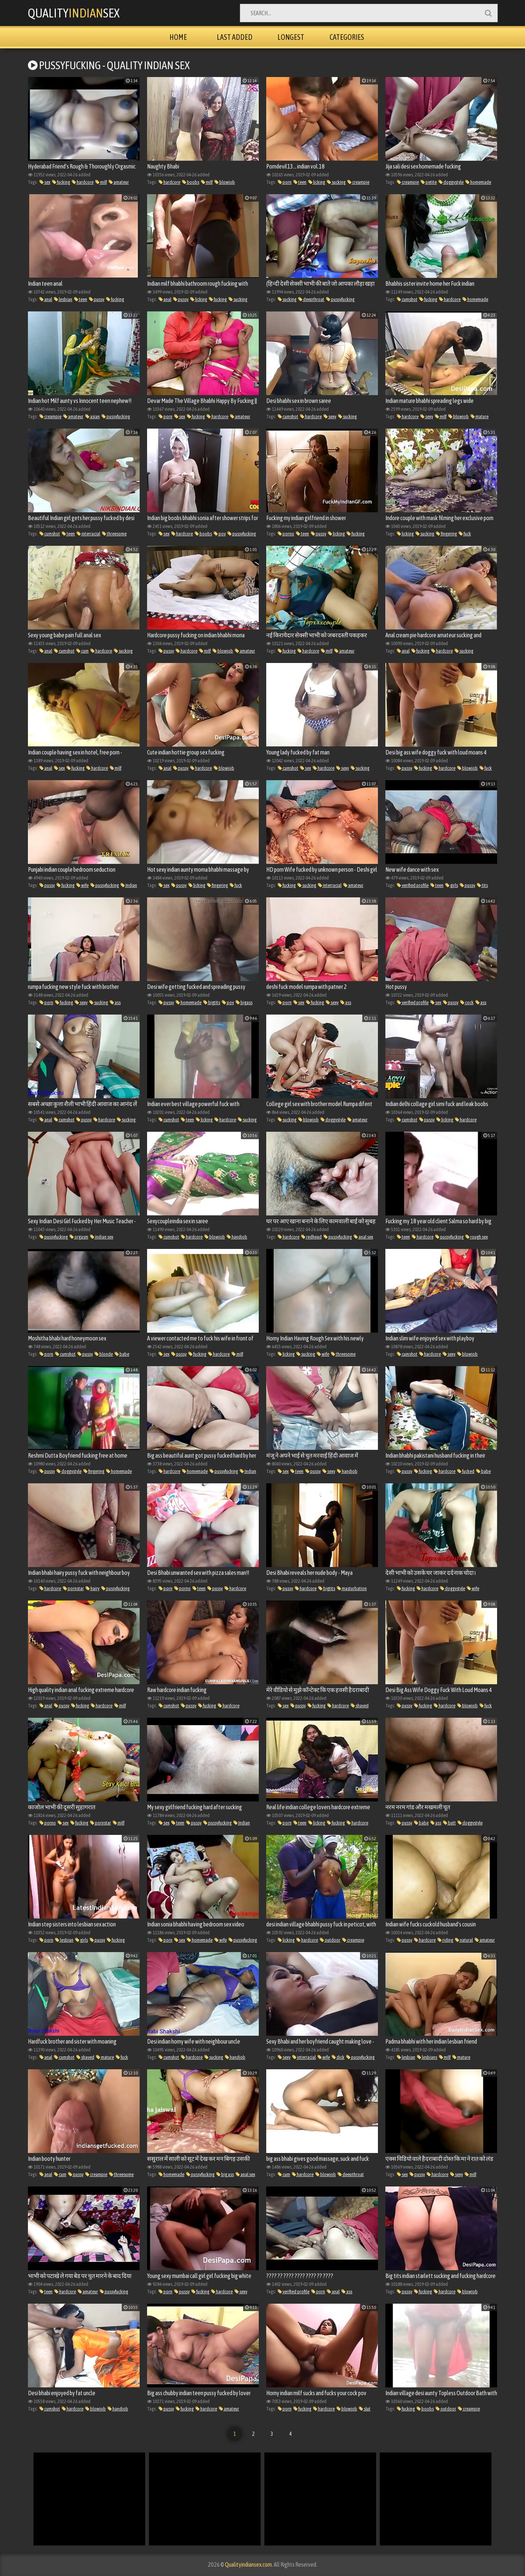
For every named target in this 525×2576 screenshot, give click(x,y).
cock (467, 1002)
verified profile (413, 885)
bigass (244, 1002)
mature (480, 416)
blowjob (224, 182)
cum (82, 651)
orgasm (79, 1237)
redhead (311, 1237)
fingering (446, 533)
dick (338, 2057)
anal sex (363, 1237)
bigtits (211, 1002)
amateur (119, 182)
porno (286, 533)
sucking (336, 182)
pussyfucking (340, 299)
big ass (225, 2174)
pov (220, 533)
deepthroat (311, 299)
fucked (465, 1471)
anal (45, 299)
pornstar (73, 1588)
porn (285, 182)
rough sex (476, 1237)
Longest (290, 37)
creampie (358, 182)
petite (429, 182)
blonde (104, 1354)
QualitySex (74, 13)
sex (44, 182)
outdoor (330, 1940)
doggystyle (451, 182)
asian (92, 416)
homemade (478, 182)
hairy (92, 1588)
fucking (61, 182)
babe (122, 1354)
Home (178, 37)
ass (115, 1002)
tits (482, 885)
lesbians (427, 2057)
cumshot (407, 299)
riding (445, 1940)
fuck (465, 533)
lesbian (63, 299)
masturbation (352, 1588)
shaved (360, 1705)
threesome (114, 533)
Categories (347, 37)
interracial (88, 533)
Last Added (234, 37)
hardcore (82, 182)
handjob (237, 1237)
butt (449, 1823)
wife (82, 885)
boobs (190, 182)
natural (464, 1940)
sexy (330, 416)
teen (299, 182)
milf (101, 182)
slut (364, 2409)
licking (316, 182)
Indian (129, 885)
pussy (96, 299)
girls (451, 885)
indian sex (101, 1237)
